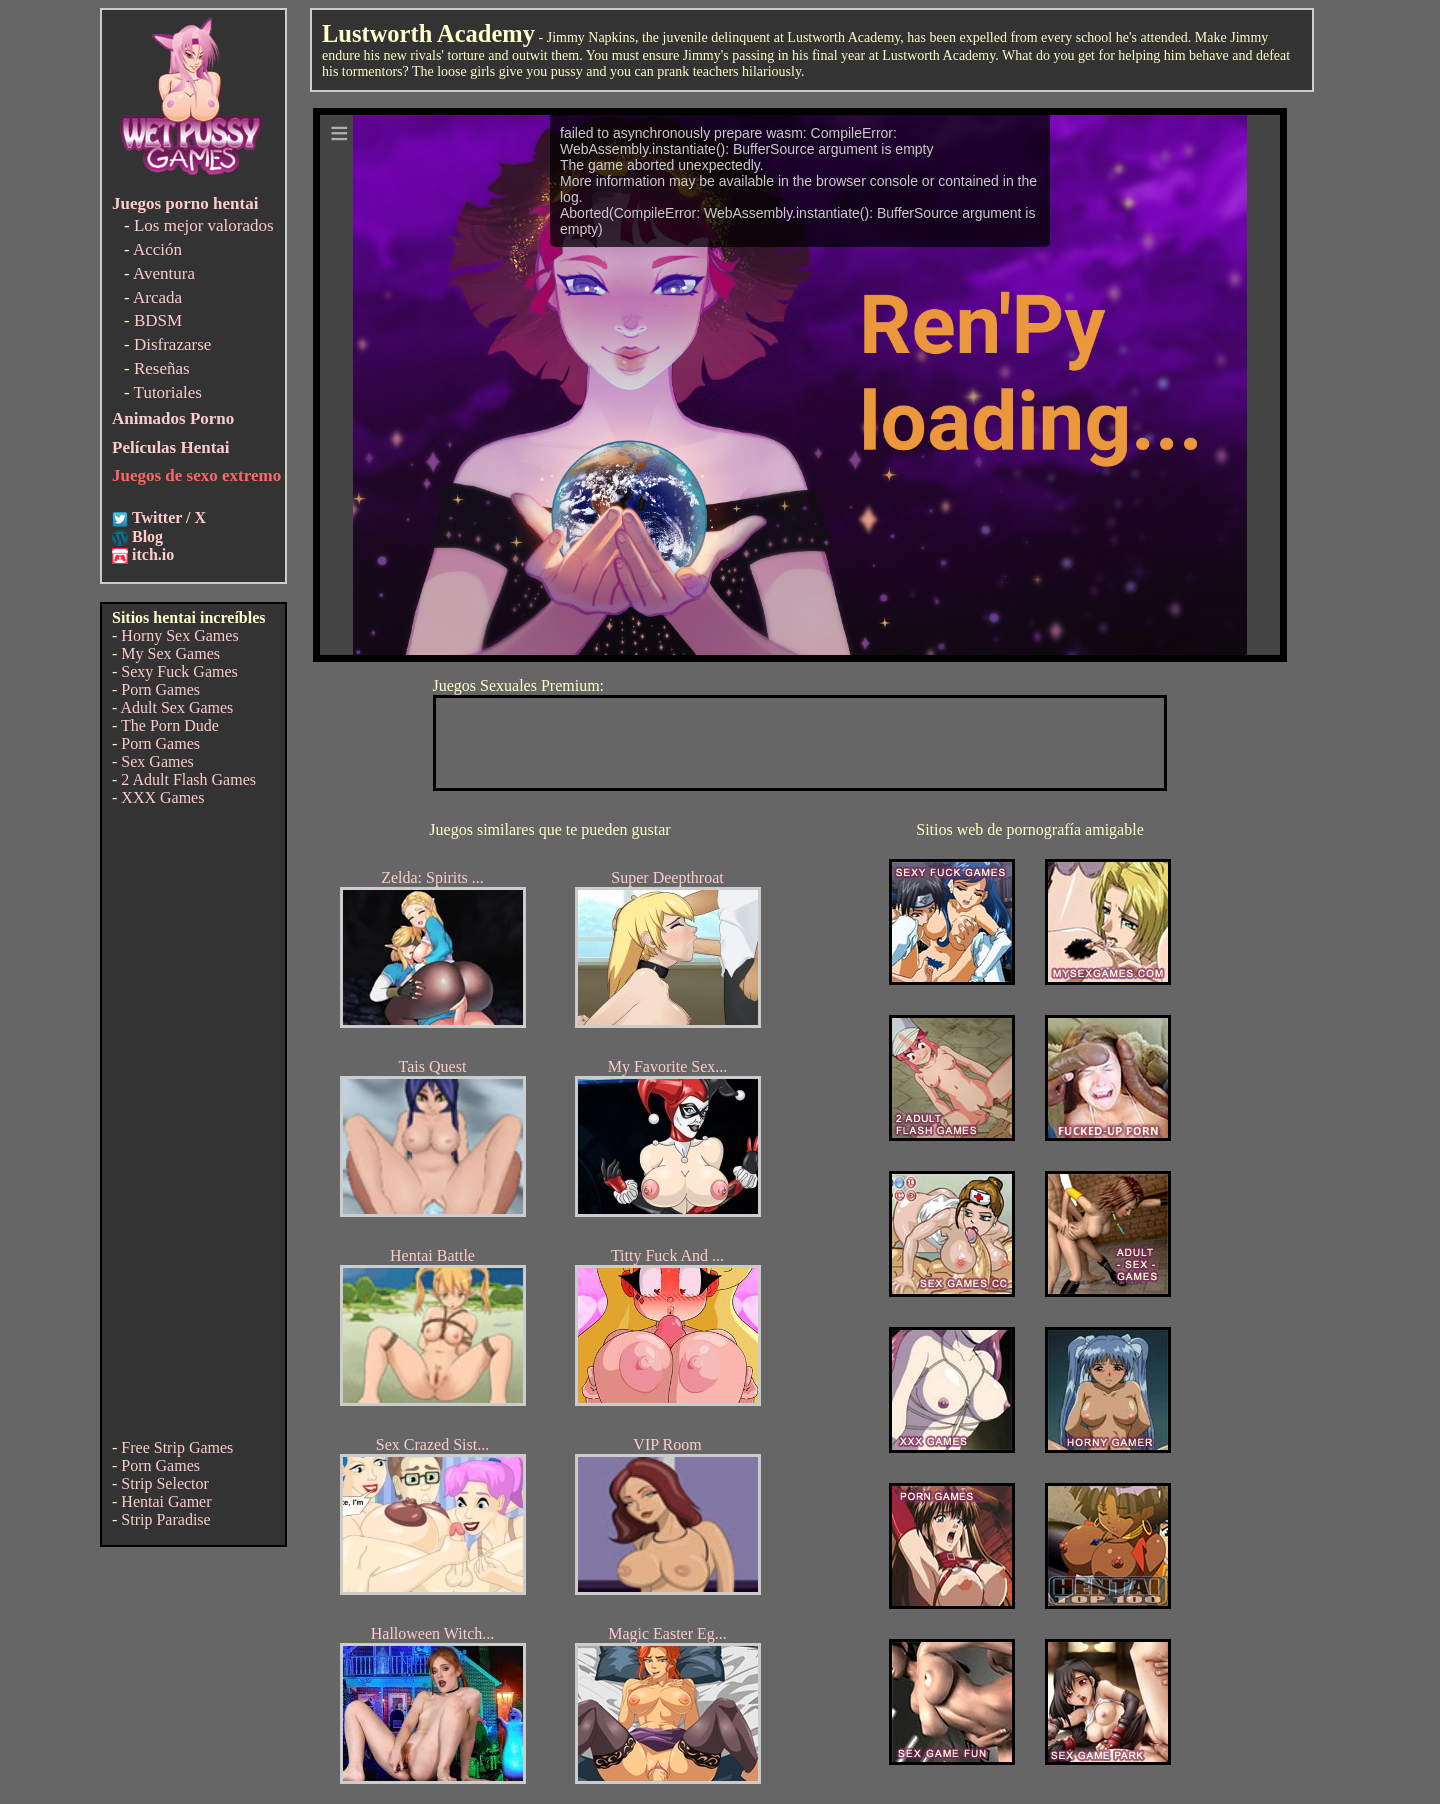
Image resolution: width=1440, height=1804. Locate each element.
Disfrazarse (172, 344)
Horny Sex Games (179, 635)
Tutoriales (168, 392)
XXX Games (162, 797)
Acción (157, 249)
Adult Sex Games (176, 707)
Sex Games (157, 761)
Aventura (164, 273)
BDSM (158, 320)
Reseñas (162, 368)
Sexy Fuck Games (179, 671)
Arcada (157, 297)
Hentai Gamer (166, 1501)
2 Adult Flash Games (188, 779)
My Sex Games (170, 653)
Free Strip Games (177, 1447)
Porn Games (160, 689)
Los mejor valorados (204, 225)
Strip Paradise (165, 1519)
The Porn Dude (170, 725)
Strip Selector (165, 1483)
